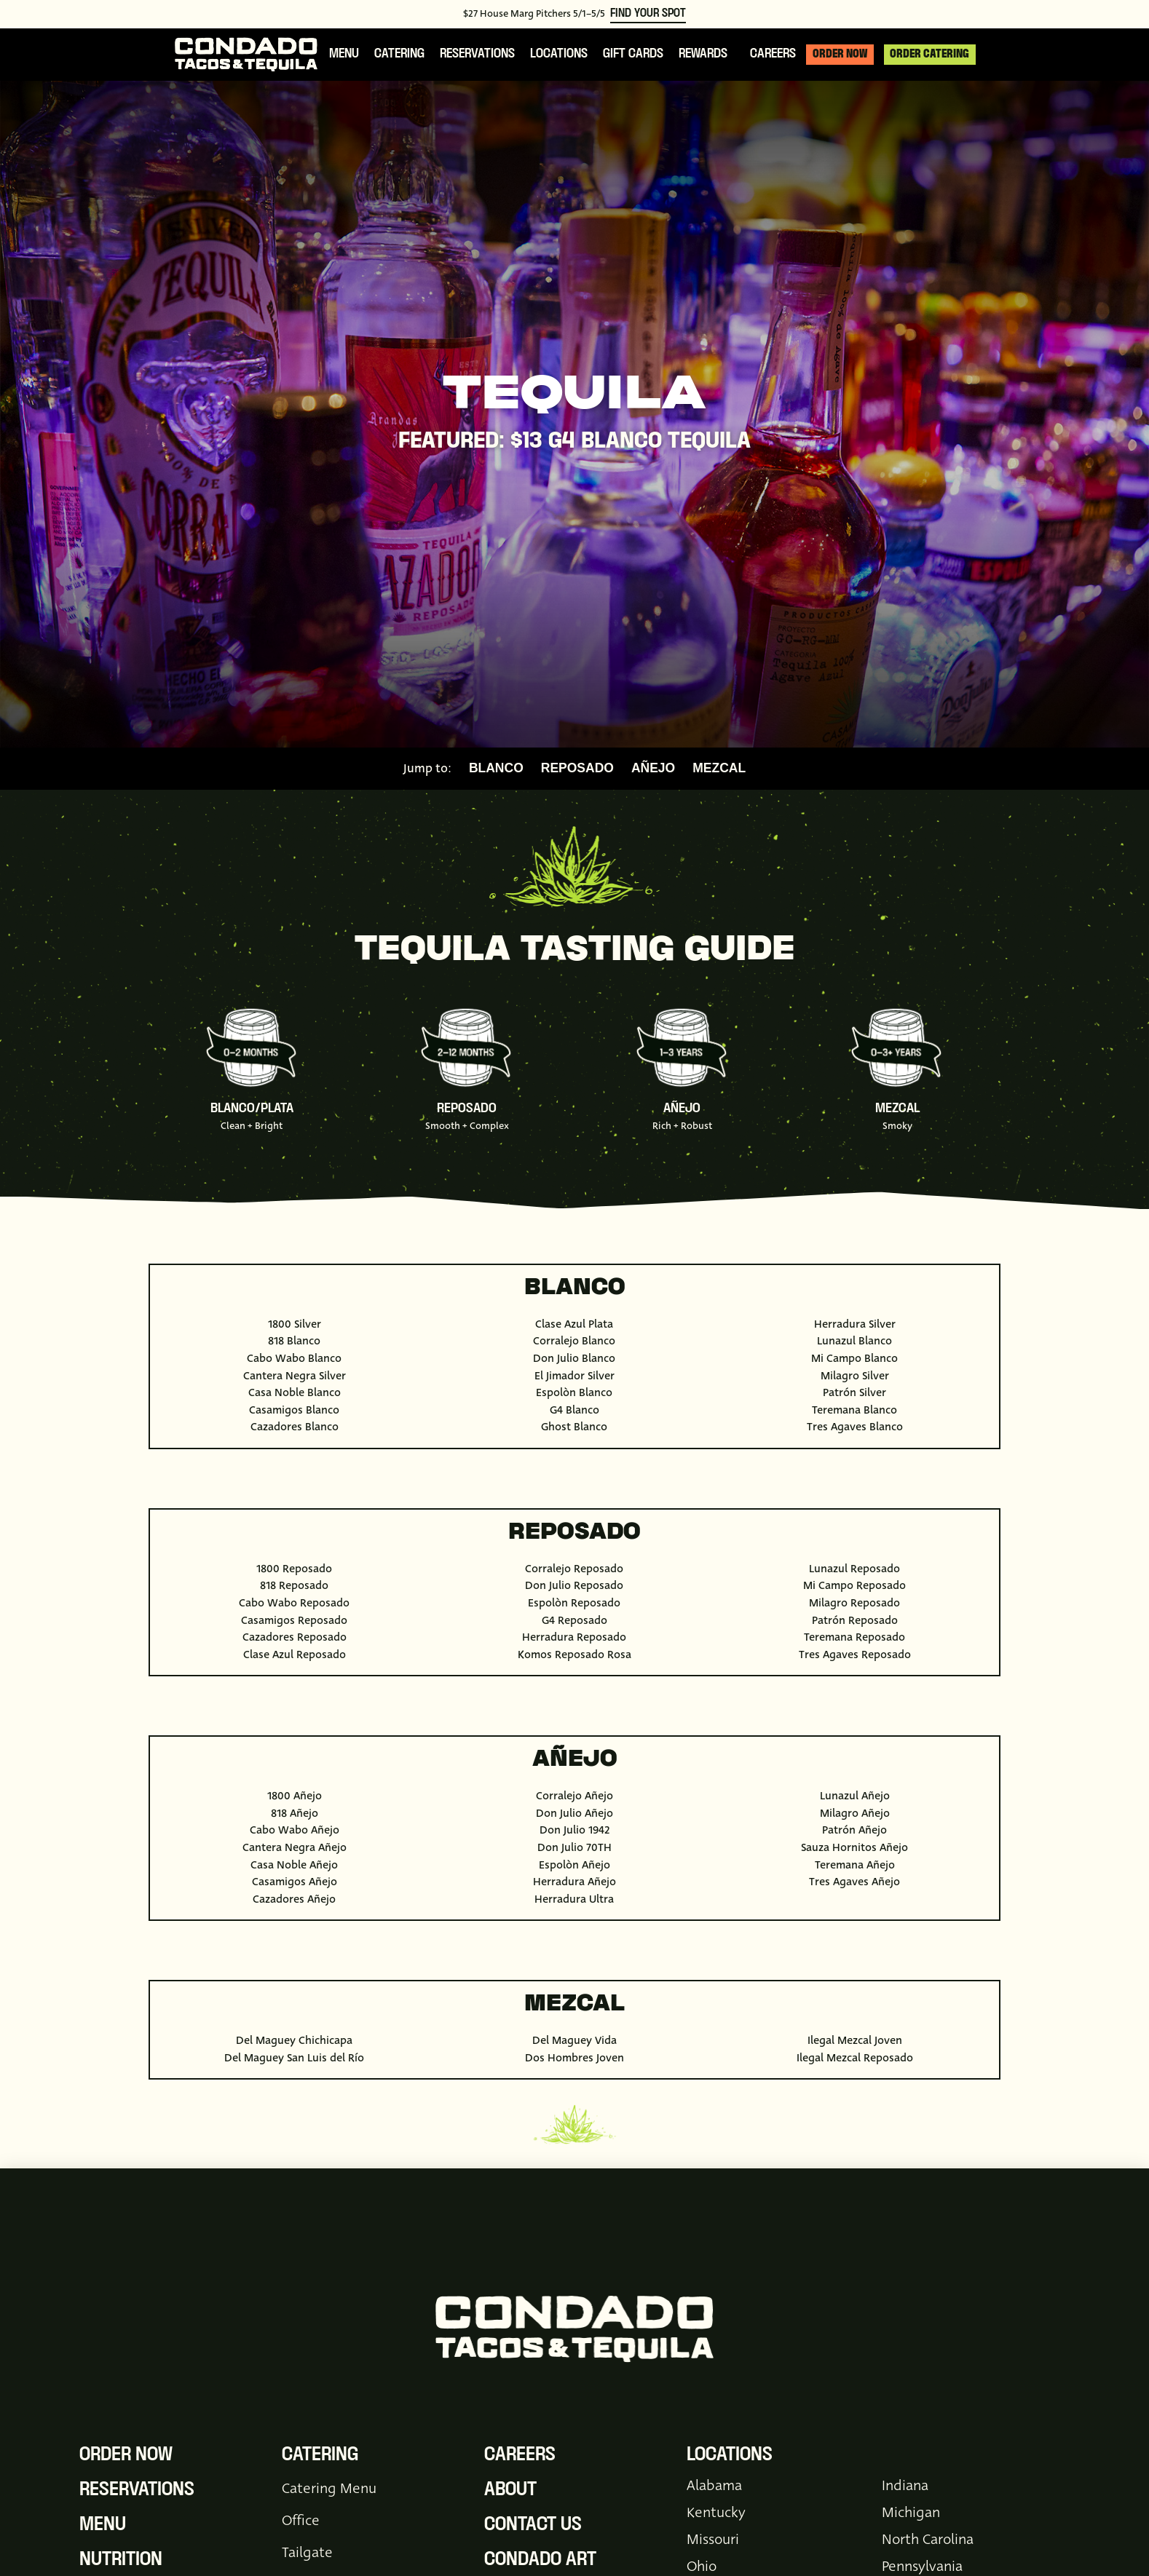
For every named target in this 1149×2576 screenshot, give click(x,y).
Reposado (577, 768)
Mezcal (719, 768)
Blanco (496, 768)
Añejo (653, 768)
